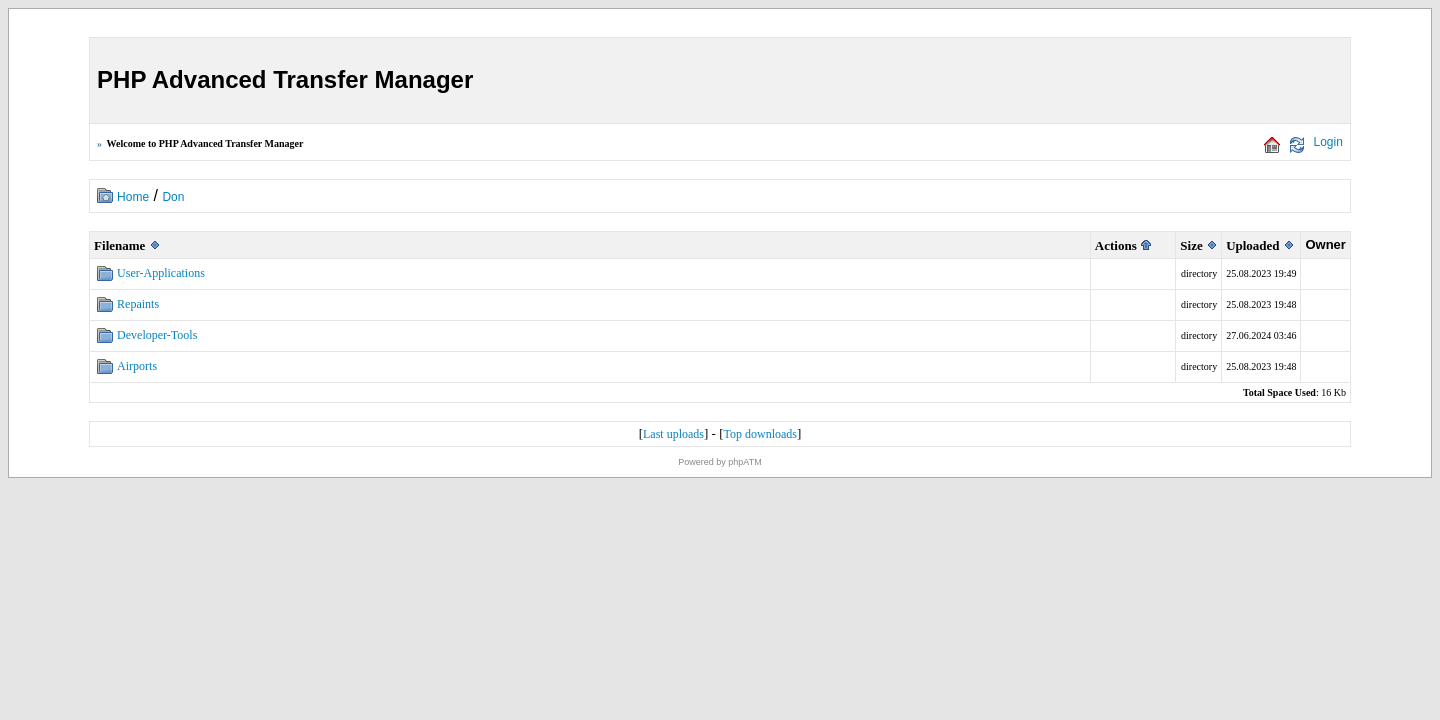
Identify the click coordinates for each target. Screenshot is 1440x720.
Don (173, 197)
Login (1328, 142)
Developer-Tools (157, 335)
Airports (137, 366)
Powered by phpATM (719, 462)
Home (133, 197)
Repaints (138, 304)
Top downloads (760, 434)
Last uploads (673, 434)
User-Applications (161, 273)
